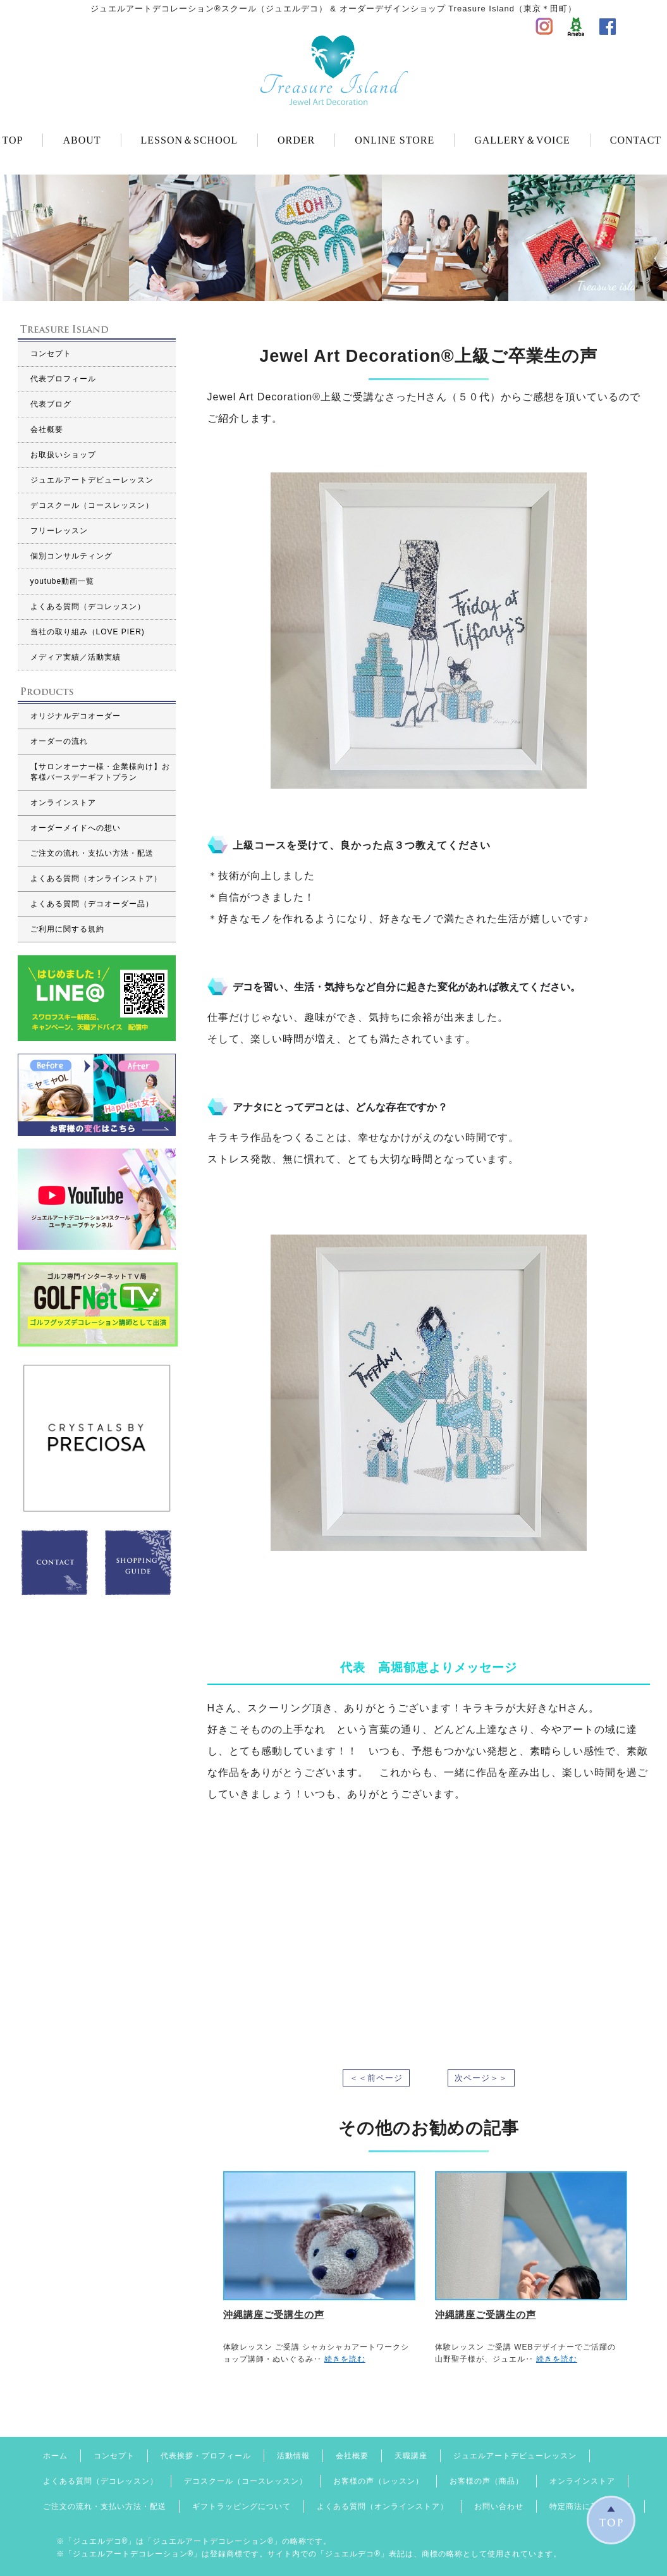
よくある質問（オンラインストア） (96, 878)
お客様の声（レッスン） (378, 2481)
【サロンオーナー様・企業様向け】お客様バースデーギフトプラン (100, 772)
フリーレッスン (59, 530)
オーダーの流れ (59, 741)
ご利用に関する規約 (67, 929)
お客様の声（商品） (486, 2481)
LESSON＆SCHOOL (189, 140)
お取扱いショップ (63, 454)
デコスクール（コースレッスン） (92, 505)
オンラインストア (63, 802)
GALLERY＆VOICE (522, 140)
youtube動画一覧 (62, 581)
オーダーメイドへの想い (75, 827)
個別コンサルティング (71, 556)
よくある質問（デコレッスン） (87, 606)
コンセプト (50, 353)
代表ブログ (50, 404)
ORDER (296, 140)
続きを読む (344, 2359)
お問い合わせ (498, 2506)
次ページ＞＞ (481, 2078)
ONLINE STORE (394, 140)
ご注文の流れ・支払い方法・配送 (92, 853)
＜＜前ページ (376, 2078)
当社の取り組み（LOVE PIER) (87, 631)
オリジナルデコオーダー (75, 716)
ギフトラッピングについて (241, 2506)
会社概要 (46, 429)
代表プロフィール (63, 378)
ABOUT (82, 140)
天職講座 (411, 2455)
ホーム (55, 2455)
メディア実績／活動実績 (75, 657)
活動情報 (293, 2455)
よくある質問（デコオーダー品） (92, 903)
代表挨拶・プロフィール (206, 2455)
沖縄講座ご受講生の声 (273, 2314)
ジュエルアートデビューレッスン (92, 480)
